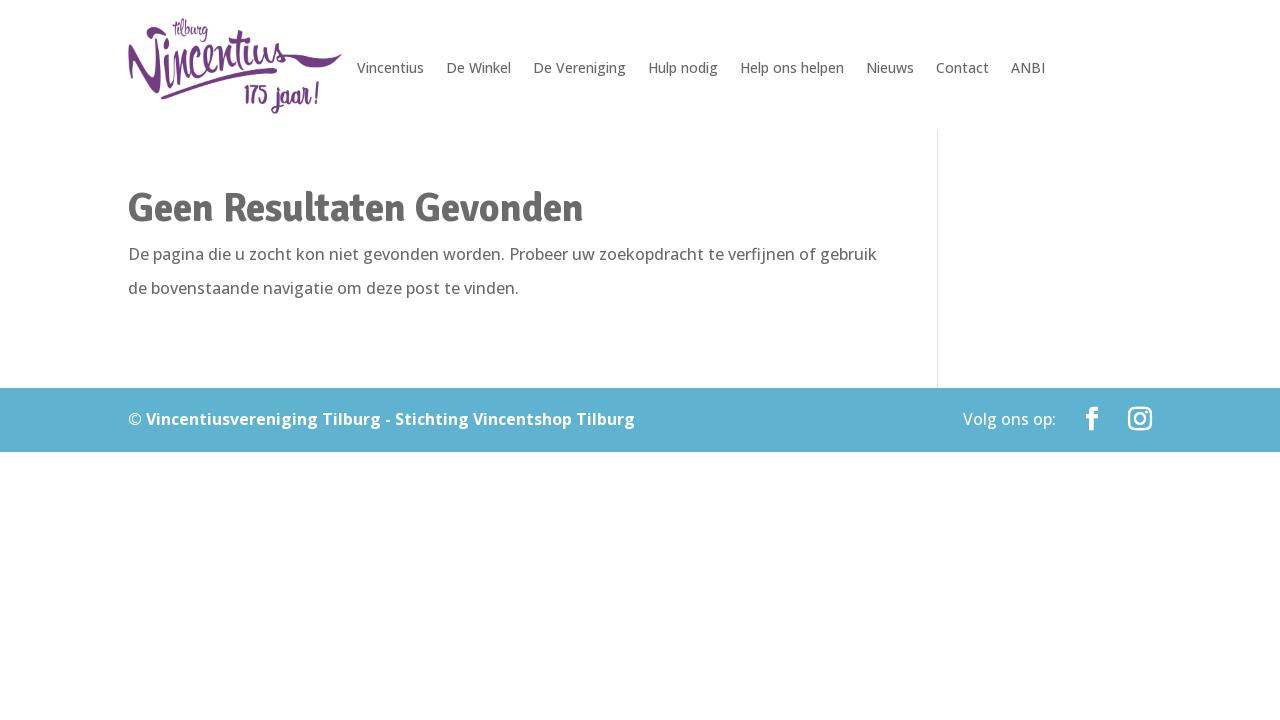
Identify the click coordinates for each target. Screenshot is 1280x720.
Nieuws (890, 69)
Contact (962, 69)
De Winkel (478, 69)
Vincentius (390, 69)
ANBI (1028, 69)
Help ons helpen (792, 69)
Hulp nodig (683, 69)
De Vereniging (579, 69)
